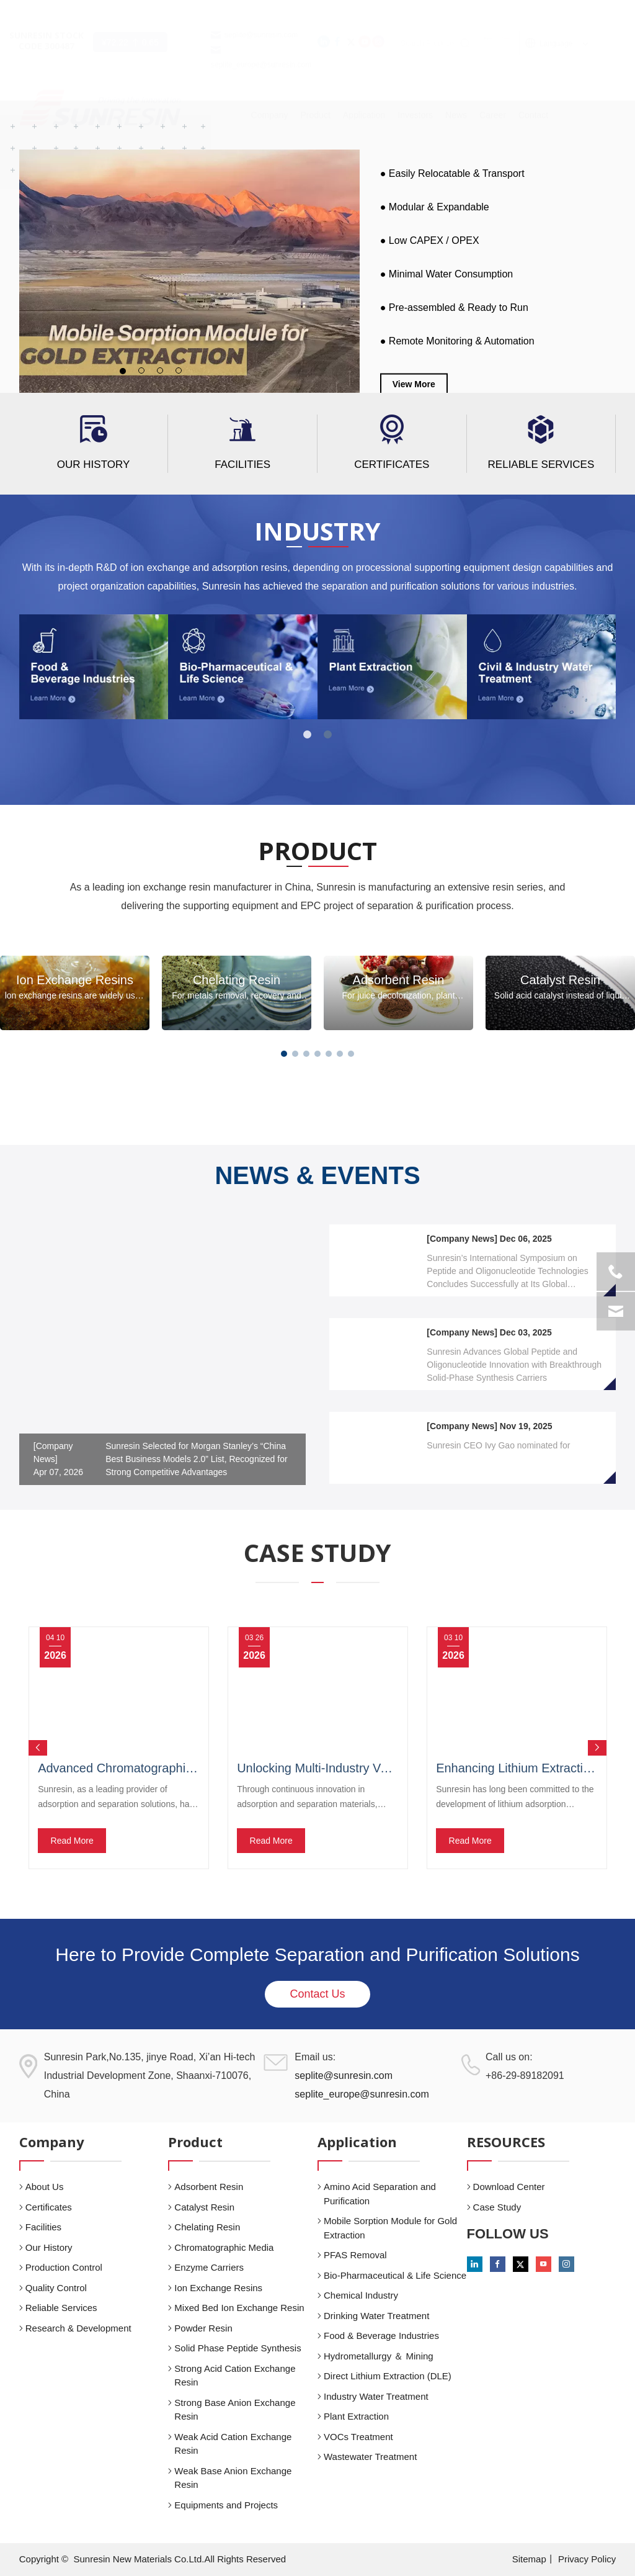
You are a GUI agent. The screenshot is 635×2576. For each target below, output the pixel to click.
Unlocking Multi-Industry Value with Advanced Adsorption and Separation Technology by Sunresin (317, 1768)
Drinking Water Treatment (376, 2315)
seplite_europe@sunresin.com (362, 2094)
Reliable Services (541, 464)
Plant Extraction (356, 2416)
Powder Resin (203, 2328)
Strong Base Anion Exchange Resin (234, 2409)
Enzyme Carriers (209, 2267)
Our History (93, 464)
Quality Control (56, 2287)
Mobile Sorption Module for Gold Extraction (390, 2227)
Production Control (63, 2267)
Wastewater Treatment (370, 2456)
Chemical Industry (361, 2295)
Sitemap (529, 2559)
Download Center (509, 2186)
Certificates (391, 464)
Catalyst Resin (204, 2207)
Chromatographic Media (223, 2247)
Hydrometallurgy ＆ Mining (378, 2356)
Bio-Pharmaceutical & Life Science (395, 2275)
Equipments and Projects (226, 2505)
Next (597, 1748)
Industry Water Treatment (376, 2396)
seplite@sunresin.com (261, 11)
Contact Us (317, 1994)
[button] (284, 1054)
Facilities (242, 464)
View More (414, 384)
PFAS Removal (355, 2255)
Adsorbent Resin (208, 2186)
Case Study (497, 2207)
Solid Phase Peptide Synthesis (237, 2348)
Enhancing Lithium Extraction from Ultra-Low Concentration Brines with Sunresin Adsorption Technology (516, 1768)
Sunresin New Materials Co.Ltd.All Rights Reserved (179, 2559)
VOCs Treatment (358, 2436)
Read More (72, 1841)
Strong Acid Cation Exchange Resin (234, 2375)
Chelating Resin (207, 2227)
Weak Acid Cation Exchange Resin (232, 2443)
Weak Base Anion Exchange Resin (232, 2478)
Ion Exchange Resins (218, 2287)
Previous (38, 1748)
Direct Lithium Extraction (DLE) (387, 2376)
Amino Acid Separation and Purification (380, 2193)
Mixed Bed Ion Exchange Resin (239, 2307)
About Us (44, 2186)
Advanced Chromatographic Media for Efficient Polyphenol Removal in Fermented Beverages (118, 1768)
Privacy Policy (587, 2559)
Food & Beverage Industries (381, 2335)
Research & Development (78, 2328)
